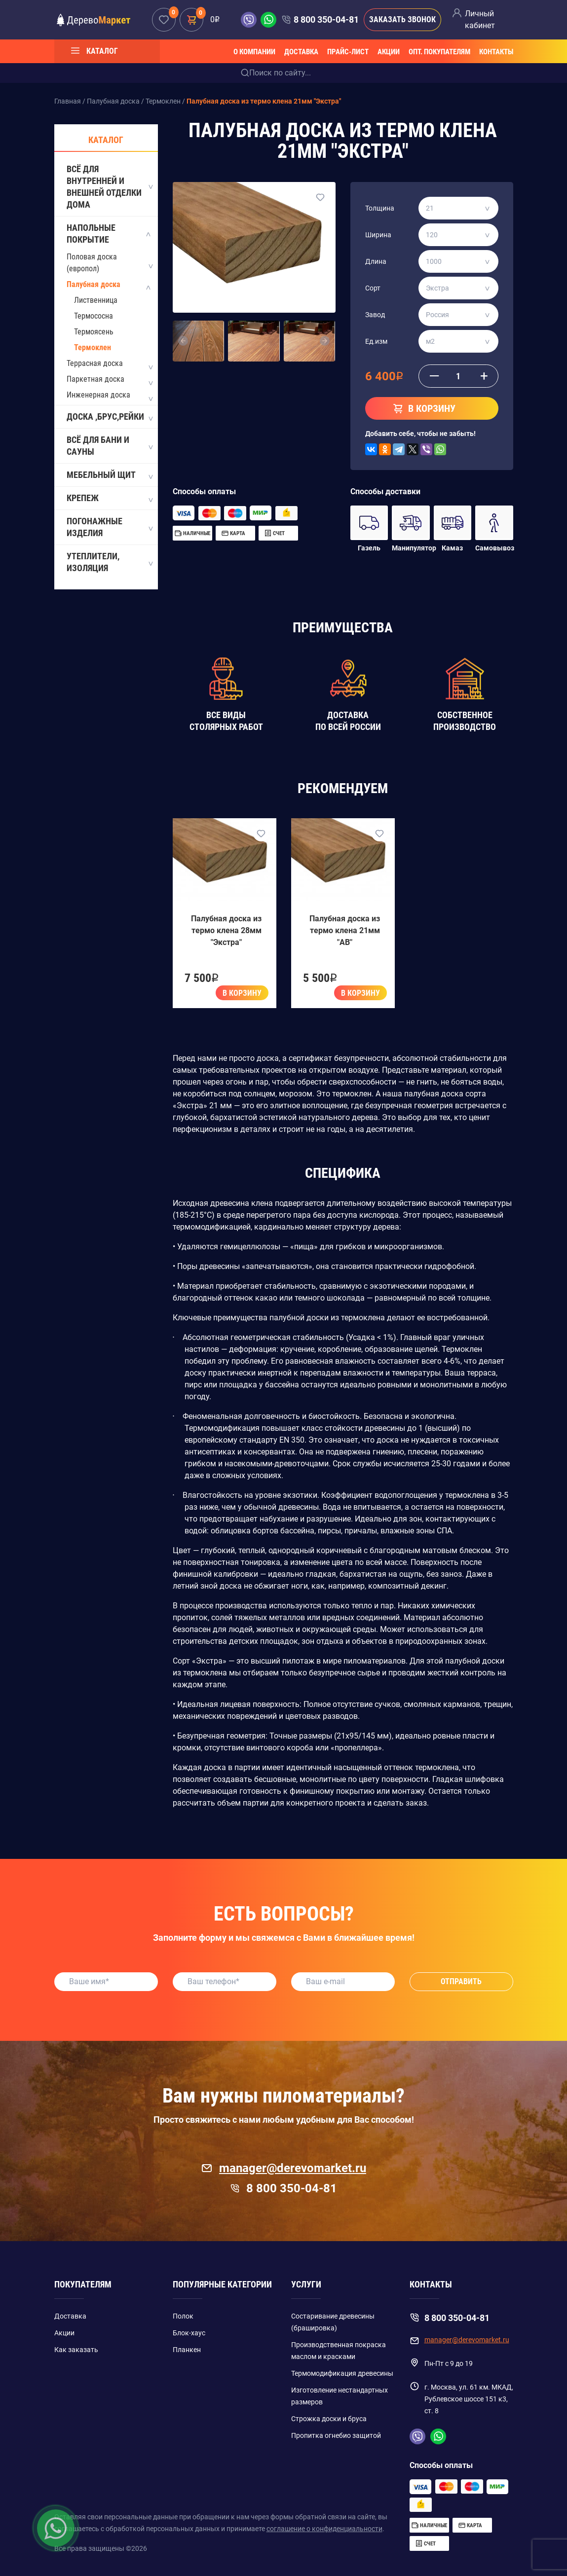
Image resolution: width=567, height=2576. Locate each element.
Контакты (496, 51)
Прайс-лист (348, 51)
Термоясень (93, 331)
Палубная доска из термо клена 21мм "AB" (344, 930)
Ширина (378, 235)
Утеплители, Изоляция (109, 562)
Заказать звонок (402, 19)
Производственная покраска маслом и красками (338, 2350)
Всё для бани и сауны (109, 446)
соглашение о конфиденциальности (324, 2529)
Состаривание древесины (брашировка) (333, 2322)
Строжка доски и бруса (329, 2419)
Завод (375, 315)
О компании (254, 51)
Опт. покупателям (439, 51)
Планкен (187, 2350)
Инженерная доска (98, 394)
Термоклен (92, 347)
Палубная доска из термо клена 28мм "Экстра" (226, 930)
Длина (375, 261)
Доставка (301, 51)
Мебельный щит (109, 475)
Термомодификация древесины (342, 2373)
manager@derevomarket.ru (283, 2168)
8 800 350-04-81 (326, 19)
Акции (389, 51)
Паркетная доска (95, 379)
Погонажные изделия (109, 527)
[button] (183, 341)
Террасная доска (95, 363)
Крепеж (109, 499)
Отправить (461, 1981)
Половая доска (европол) (92, 262)
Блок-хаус (189, 2333)
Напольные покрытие (109, 233)
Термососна (93, 316)
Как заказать (76, 2350)
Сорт (372, 288)
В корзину (242, 993)
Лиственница (95, 300)
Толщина (379, 208)
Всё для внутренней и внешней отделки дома (109, 187)
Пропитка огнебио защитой (336, 2435)
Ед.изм (376, 341)
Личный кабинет (480, 19)
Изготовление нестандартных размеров (339, 2396)
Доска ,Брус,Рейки (109, 417)
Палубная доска (93, 284)
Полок (183, 2316)
